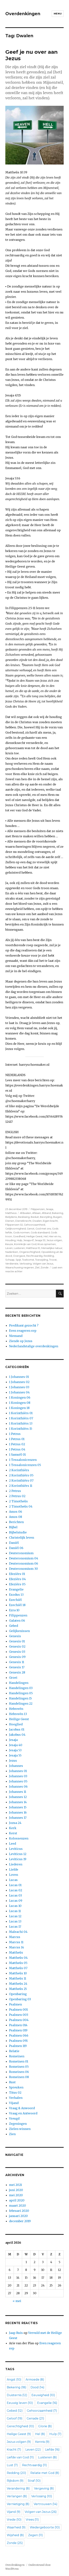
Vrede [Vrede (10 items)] (14, 2519)
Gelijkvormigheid (15, 1228)
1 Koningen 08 (19, 1403)
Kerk (12, 1828)
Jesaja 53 (40, 1240)
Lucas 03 (15, 1895)
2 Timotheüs (18, 1501)
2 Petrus (15, 1491)
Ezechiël (15, 1600)
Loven (13, 1875)
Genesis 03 (17, 1651)
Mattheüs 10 (33, 1248)
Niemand (15, 1336)
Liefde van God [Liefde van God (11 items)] (20, 2457)
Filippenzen (38, 1209)
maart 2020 (17, 2205)
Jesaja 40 (15, 1745)
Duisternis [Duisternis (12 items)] (17, 2395)
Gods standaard (40, 1232)
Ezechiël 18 (17, 1605)
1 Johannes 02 (19, 1382)
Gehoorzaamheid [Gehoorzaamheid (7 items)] (42, 2410)
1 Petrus (15, 1434)
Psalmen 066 (18, 2035)
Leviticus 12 (17, 1854)
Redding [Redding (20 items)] (16, 2473)
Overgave (19, 1255)
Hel (46, 1236)
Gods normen (21, 1232)
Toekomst (28, 1259)
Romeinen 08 (19, 2077)
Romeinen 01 (18, 2061)
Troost (53, 1259)
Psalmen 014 (18, 2025)
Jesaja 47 (28, 1240)
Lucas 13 (15, 1921)
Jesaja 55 (15, 1755)
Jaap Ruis (16, 2333)
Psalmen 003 (18, 2015)
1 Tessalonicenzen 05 (25, 1465)
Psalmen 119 (18, 2046)
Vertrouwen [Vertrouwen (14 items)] (45, 2504)
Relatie (14, 2051)
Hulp (19, 1240)
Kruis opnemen (47, 1244)
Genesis (15, 1636)
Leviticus (16, 1849)
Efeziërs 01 (17, 1574)
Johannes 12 (18, 1797)
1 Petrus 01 (16, 1439)
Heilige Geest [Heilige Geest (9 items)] (19, 2434)
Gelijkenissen (19, 1631)
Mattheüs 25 (18, 1989)
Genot (30, 1228)
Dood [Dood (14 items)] (37, 2387)
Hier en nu (55, 1236)
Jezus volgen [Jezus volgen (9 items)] (19, 2442)
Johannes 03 (18, 1776)
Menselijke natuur (51, 1248)
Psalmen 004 (19, 2020)
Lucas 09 (15, 1900)
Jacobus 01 (16, 1729)
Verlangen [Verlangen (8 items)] (17, 2496)
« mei (17, 2301)
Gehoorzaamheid (34, 1224)
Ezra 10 (14, 1610)
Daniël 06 (16, 1548)
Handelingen (18, 1683)
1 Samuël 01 (17, 1454)
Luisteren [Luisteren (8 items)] (47, 2457)
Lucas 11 (15, 1911)
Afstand (46, 1212)
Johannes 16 (18, 1812)
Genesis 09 (17, 1657)
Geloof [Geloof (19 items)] (14, 2418)
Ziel (37, 1267)
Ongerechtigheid (29, 1251)
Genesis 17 (16, 1667)
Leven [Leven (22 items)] (33, 2449)
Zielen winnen (20, 2129)
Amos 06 (15, 1511)
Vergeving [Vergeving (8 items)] (44, 2488)
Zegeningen (18, 2123)
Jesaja (49, 1209)
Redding (49, 1255)
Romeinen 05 (19, 2066)
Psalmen (15, 2004)
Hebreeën (16, 1709)
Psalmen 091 (18, 2040)
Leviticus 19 (17, 1859)
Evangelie (16, 1589)
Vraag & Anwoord (22, 2108)
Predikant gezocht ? (23, 1325)
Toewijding (41, 1259)
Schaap (10, 1259)
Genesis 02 (17, 1646)
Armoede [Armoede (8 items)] (35, 2379)
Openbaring (18, 1994)
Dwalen (37, 1220)
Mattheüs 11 (17, 1978)
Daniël (14, 1543)
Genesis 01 (17, 1641)
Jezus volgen (54, 1240)
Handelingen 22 (20, 1703)
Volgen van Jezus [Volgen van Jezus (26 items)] (41, 2512)
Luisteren (19, 1248)
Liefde (13, 1869)
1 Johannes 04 (19, 1392)
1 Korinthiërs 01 (21, 1413)
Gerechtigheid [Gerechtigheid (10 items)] (20, 2426)
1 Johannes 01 (19, 1377)
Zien (12, 2134)
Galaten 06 (17, 1620)
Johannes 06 (18, 1786)
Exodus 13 (16, 1594)
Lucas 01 (15, 1885)
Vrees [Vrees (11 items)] (32, 2519)
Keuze (9, 1244)
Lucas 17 (15, 1926)
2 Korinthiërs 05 (21, 1475)
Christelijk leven (21, 1537)
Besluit (35, 1216)
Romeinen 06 (19, 2072)
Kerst (13, 1833)
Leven (9, 1248)
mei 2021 (15, 2185)
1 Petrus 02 (17, 1444)
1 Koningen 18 (19, 1408)
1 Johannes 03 (19, 1387)
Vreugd (14, 2118)
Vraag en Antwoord (23, 2113)
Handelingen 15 (20, 1698)
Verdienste (11, 1263)
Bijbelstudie (18, 1532)
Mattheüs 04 (18, 1958)
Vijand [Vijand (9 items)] (13, 2512)
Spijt (18, 1259)
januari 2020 (18, 2216)
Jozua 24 (15, 1823)
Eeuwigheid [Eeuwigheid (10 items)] (43, 2395)
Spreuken (16, 2087)
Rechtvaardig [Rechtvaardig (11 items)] (34, 2465)
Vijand (14, 2103)
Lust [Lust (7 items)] (12, 2465)
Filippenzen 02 (14, 1224)
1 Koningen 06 (19, 1397)
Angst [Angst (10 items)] (14, 2379)
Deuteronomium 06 (23, 1563)
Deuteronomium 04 (23, 1558)
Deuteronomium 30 (23, 1568)
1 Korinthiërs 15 (20, 1428)
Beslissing (24, 1216)
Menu (58, 13)
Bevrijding (46, 1216)
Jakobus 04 (17, 1734)
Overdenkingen (22, 13)
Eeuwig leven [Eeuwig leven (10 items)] (20, 2403)
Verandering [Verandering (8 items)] (18, 2488)
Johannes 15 (17, 1807)
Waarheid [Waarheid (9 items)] (16, 2527)
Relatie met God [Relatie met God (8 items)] (44, 2473)
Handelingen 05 (21, 1693)
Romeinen (16, 2056)
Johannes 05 (18, 1781)
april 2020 (16, 2200)
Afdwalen (25, 1212)
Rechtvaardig (34, 1255)
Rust (12, 2082)
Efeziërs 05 (17, 1584)
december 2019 (20, 2221)
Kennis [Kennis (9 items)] (42, 2442)
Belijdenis (11, 1216)
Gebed (13, 1626)
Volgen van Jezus (43, 1263)
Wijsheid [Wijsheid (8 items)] (15, 2535)
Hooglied (16, 1724)
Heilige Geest (34, 1236)
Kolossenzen (18, 1838)
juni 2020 (16, 2190)
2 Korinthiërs (19, 1470)
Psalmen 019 (18, 2030)
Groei (13, 1677)
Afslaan (36, 1212)
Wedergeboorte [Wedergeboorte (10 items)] (45, 2527)
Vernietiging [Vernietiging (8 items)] (18, 2504)
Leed (12, 1843)
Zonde (44, 1267)
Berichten (16, 1522)
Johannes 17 (17, 1817)
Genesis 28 (17, 1672)
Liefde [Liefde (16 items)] (52, 2449)
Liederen (15, 1864)
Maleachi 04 (18, 1932)
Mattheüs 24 (18, 1983)
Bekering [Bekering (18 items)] (16, 2387)
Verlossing (26, 1263)
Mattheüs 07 (18, 1968)
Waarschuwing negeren (19, 1267)
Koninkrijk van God (25, 1244)
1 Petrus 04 (17, 1449)
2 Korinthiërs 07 (21, 1480)
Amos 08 (15, 1517)
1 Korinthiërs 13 (20, 1423)
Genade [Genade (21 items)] (35, 2418)
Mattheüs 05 (18, 1963)
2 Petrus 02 (17, 1496)
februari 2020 (19, 2211)
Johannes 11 (17, 1792)
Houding (10, 1240)
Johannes (16, 1766)
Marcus (14, 1937)
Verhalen (15, 2098)
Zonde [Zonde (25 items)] (15, 2543)
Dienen (9, 1220)
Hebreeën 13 (18, 1714)
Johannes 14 (18, 1802)
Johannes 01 (18, 1771)
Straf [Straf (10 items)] (34, 2480)
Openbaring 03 (20, 1999)
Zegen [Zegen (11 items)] (35, 2535)
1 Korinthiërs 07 (21, 1418)
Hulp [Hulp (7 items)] (55, 2434)
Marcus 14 (16, 1947)
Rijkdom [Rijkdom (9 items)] (15, 2480)
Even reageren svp (22, 1330)
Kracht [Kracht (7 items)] (14, 2449)
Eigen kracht (50, 1220)
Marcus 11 (16, 1942)
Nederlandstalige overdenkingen (33, 1346)
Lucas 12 (15, 1916)
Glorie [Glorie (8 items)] (45, 2426)
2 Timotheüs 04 (20, 1506)
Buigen (57, 1216)
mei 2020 (16, 2195)
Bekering (57, 1212)
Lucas (13, 1880)
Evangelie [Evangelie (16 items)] (47, 2403)
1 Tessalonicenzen (23, 1460)
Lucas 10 (15, 1906)
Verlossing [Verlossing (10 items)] (41, 2496)
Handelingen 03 (21, 1688)
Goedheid (19, 1236)
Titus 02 (15, 2092)
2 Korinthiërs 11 (20, 1486)
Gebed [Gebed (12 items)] (15, 2410)
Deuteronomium (21, 1553)
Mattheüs (11, 1212)
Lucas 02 (15, 1890)
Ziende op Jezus (20, 1341)
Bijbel (13, 1527)
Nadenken (11, 1251)
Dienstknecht (23, 1220)
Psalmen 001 (18, 2009)
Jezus (13, 1760)
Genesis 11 (16, 1662)
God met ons (43, 1228)
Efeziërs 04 (17, 1579)
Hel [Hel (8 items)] (40, 2434)
